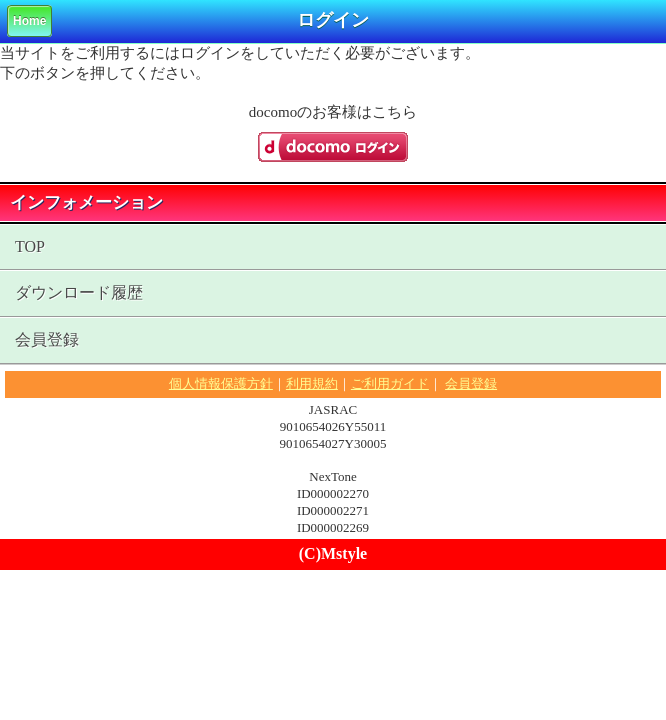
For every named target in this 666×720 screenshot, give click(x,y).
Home (29, 21)
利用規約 (312, 383)
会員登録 (47, 339)
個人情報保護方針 (221, 383)
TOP (30, 246)
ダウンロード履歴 (79, 292)
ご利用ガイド (390, 383)
